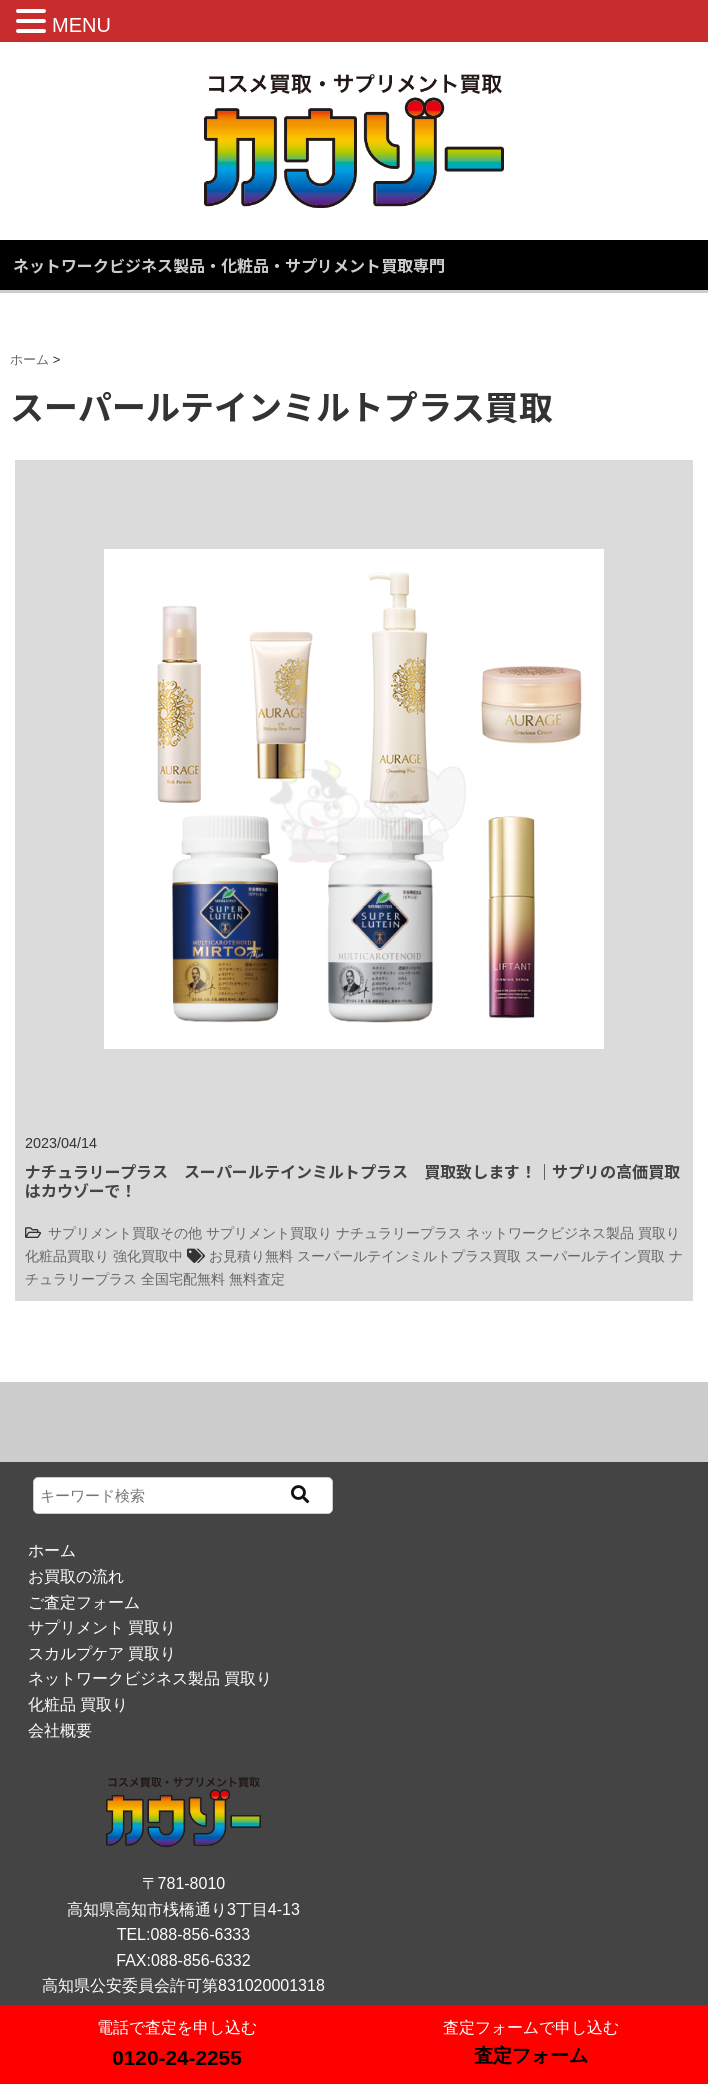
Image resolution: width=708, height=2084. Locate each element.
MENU (81, 25)
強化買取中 (148, 1256)
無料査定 (257, 1279)
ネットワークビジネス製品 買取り (573, 1233)
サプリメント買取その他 (125, 1233)
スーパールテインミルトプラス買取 (409, 1256)
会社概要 (60, 1730)
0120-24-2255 (177, 2057)
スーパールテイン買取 (595, 1256)
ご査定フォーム (84, 1602)
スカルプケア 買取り (102, 1653)
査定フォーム (531, 2055)
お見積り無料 (251, 1256)
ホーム (52, 1550)
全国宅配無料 (183, 1279)
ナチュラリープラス (399, 1233)
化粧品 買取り (78, 1704)
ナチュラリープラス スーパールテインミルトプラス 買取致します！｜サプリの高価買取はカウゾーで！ (352, 1180)
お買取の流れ (76, 1576)
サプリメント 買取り (102, 1627)
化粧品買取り (67, 1256)
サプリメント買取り (269, 1233)
